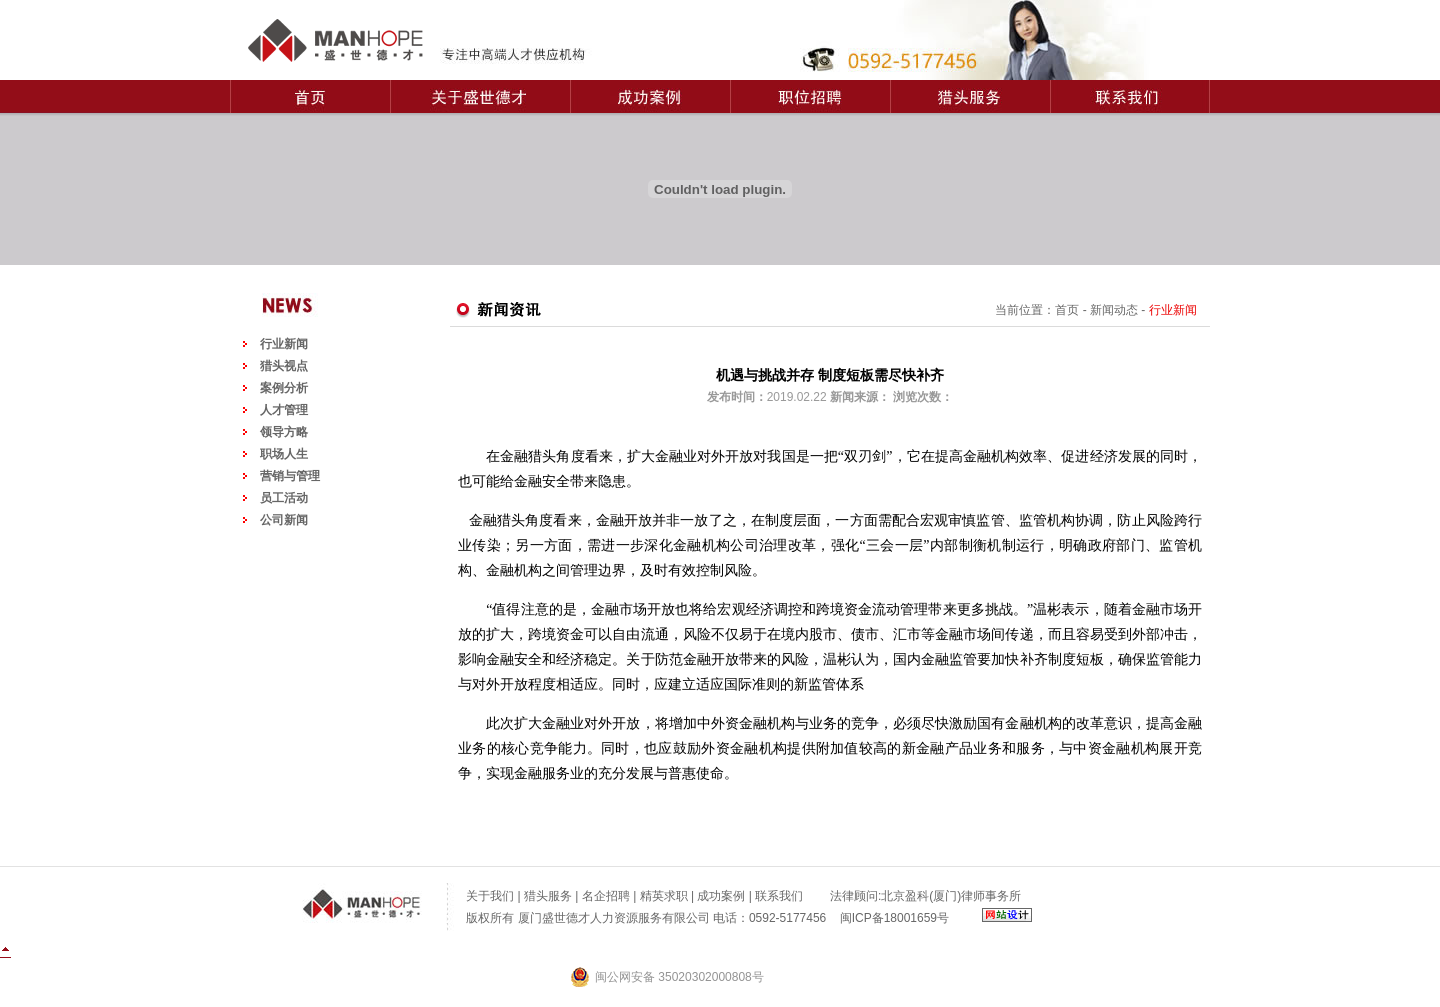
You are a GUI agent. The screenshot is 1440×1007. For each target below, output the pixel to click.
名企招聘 (606, 896)
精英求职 (664, 896)
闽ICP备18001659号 (894, 918)
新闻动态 (1114, 310)
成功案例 (721, 896)
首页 (1067, 310)
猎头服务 (548, 896)
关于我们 (490, 896)
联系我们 (779, 896)
